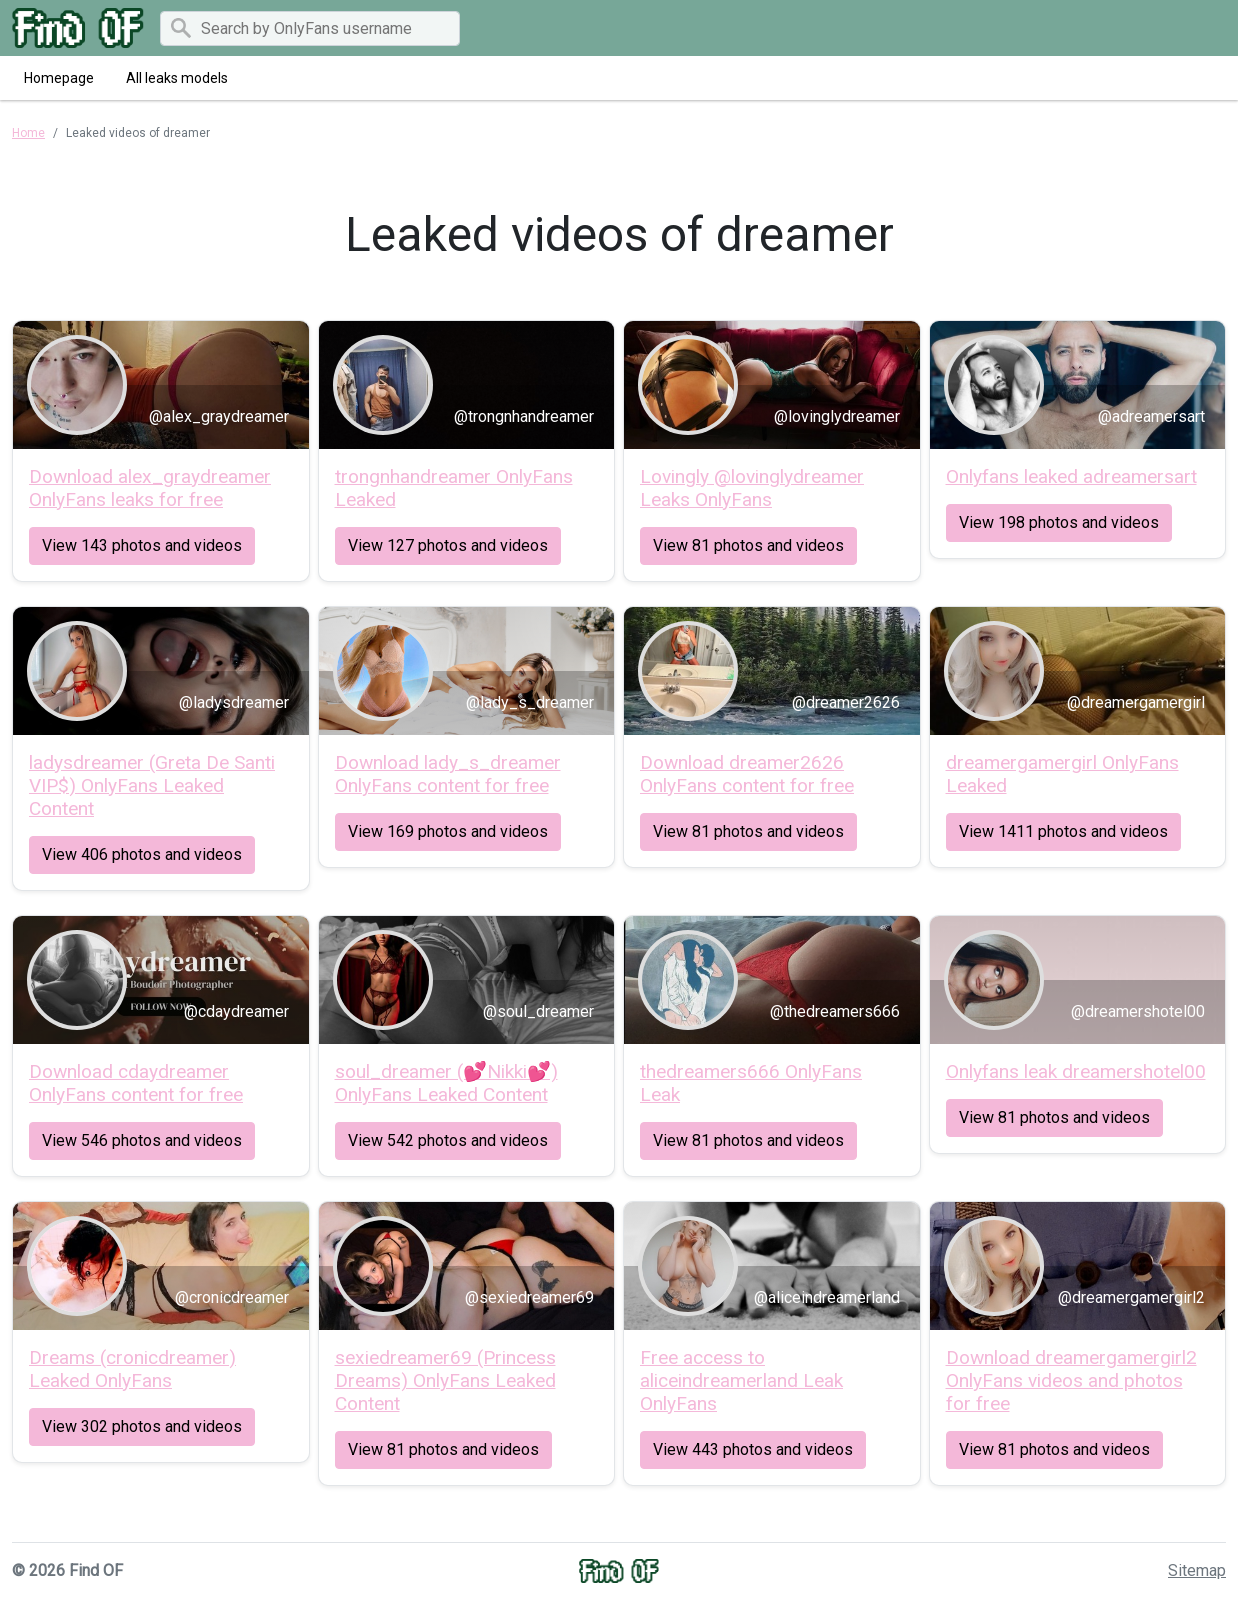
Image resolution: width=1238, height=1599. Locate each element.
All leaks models (177, 78)
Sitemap (1197, 1570)
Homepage (59, 78)
